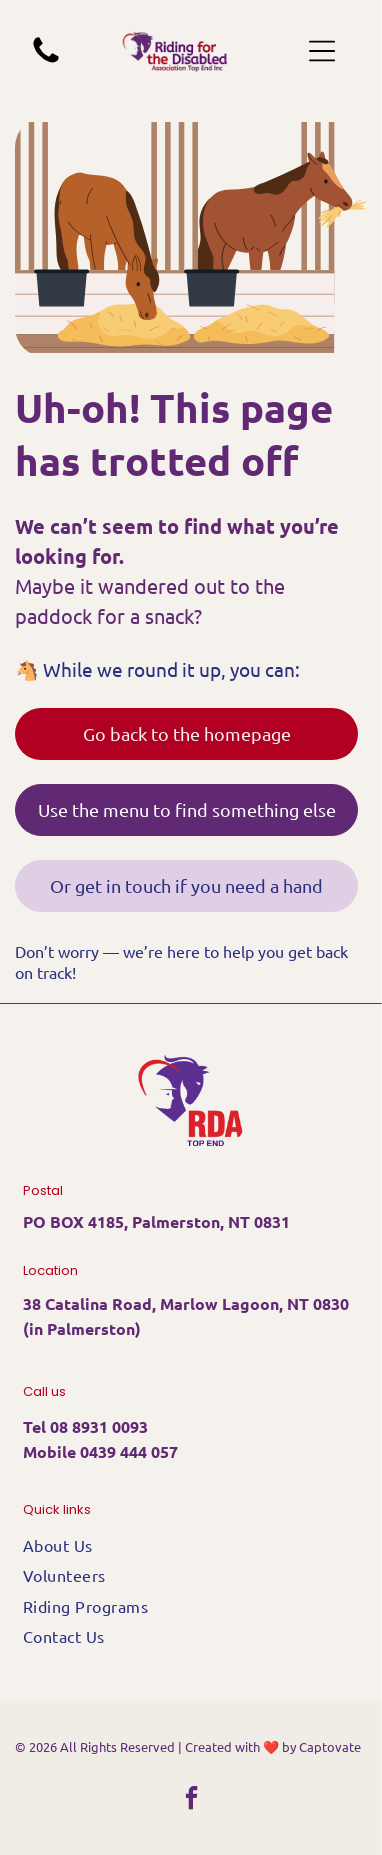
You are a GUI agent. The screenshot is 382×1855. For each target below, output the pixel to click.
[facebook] (191, 1800)
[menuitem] (191, 1545)
